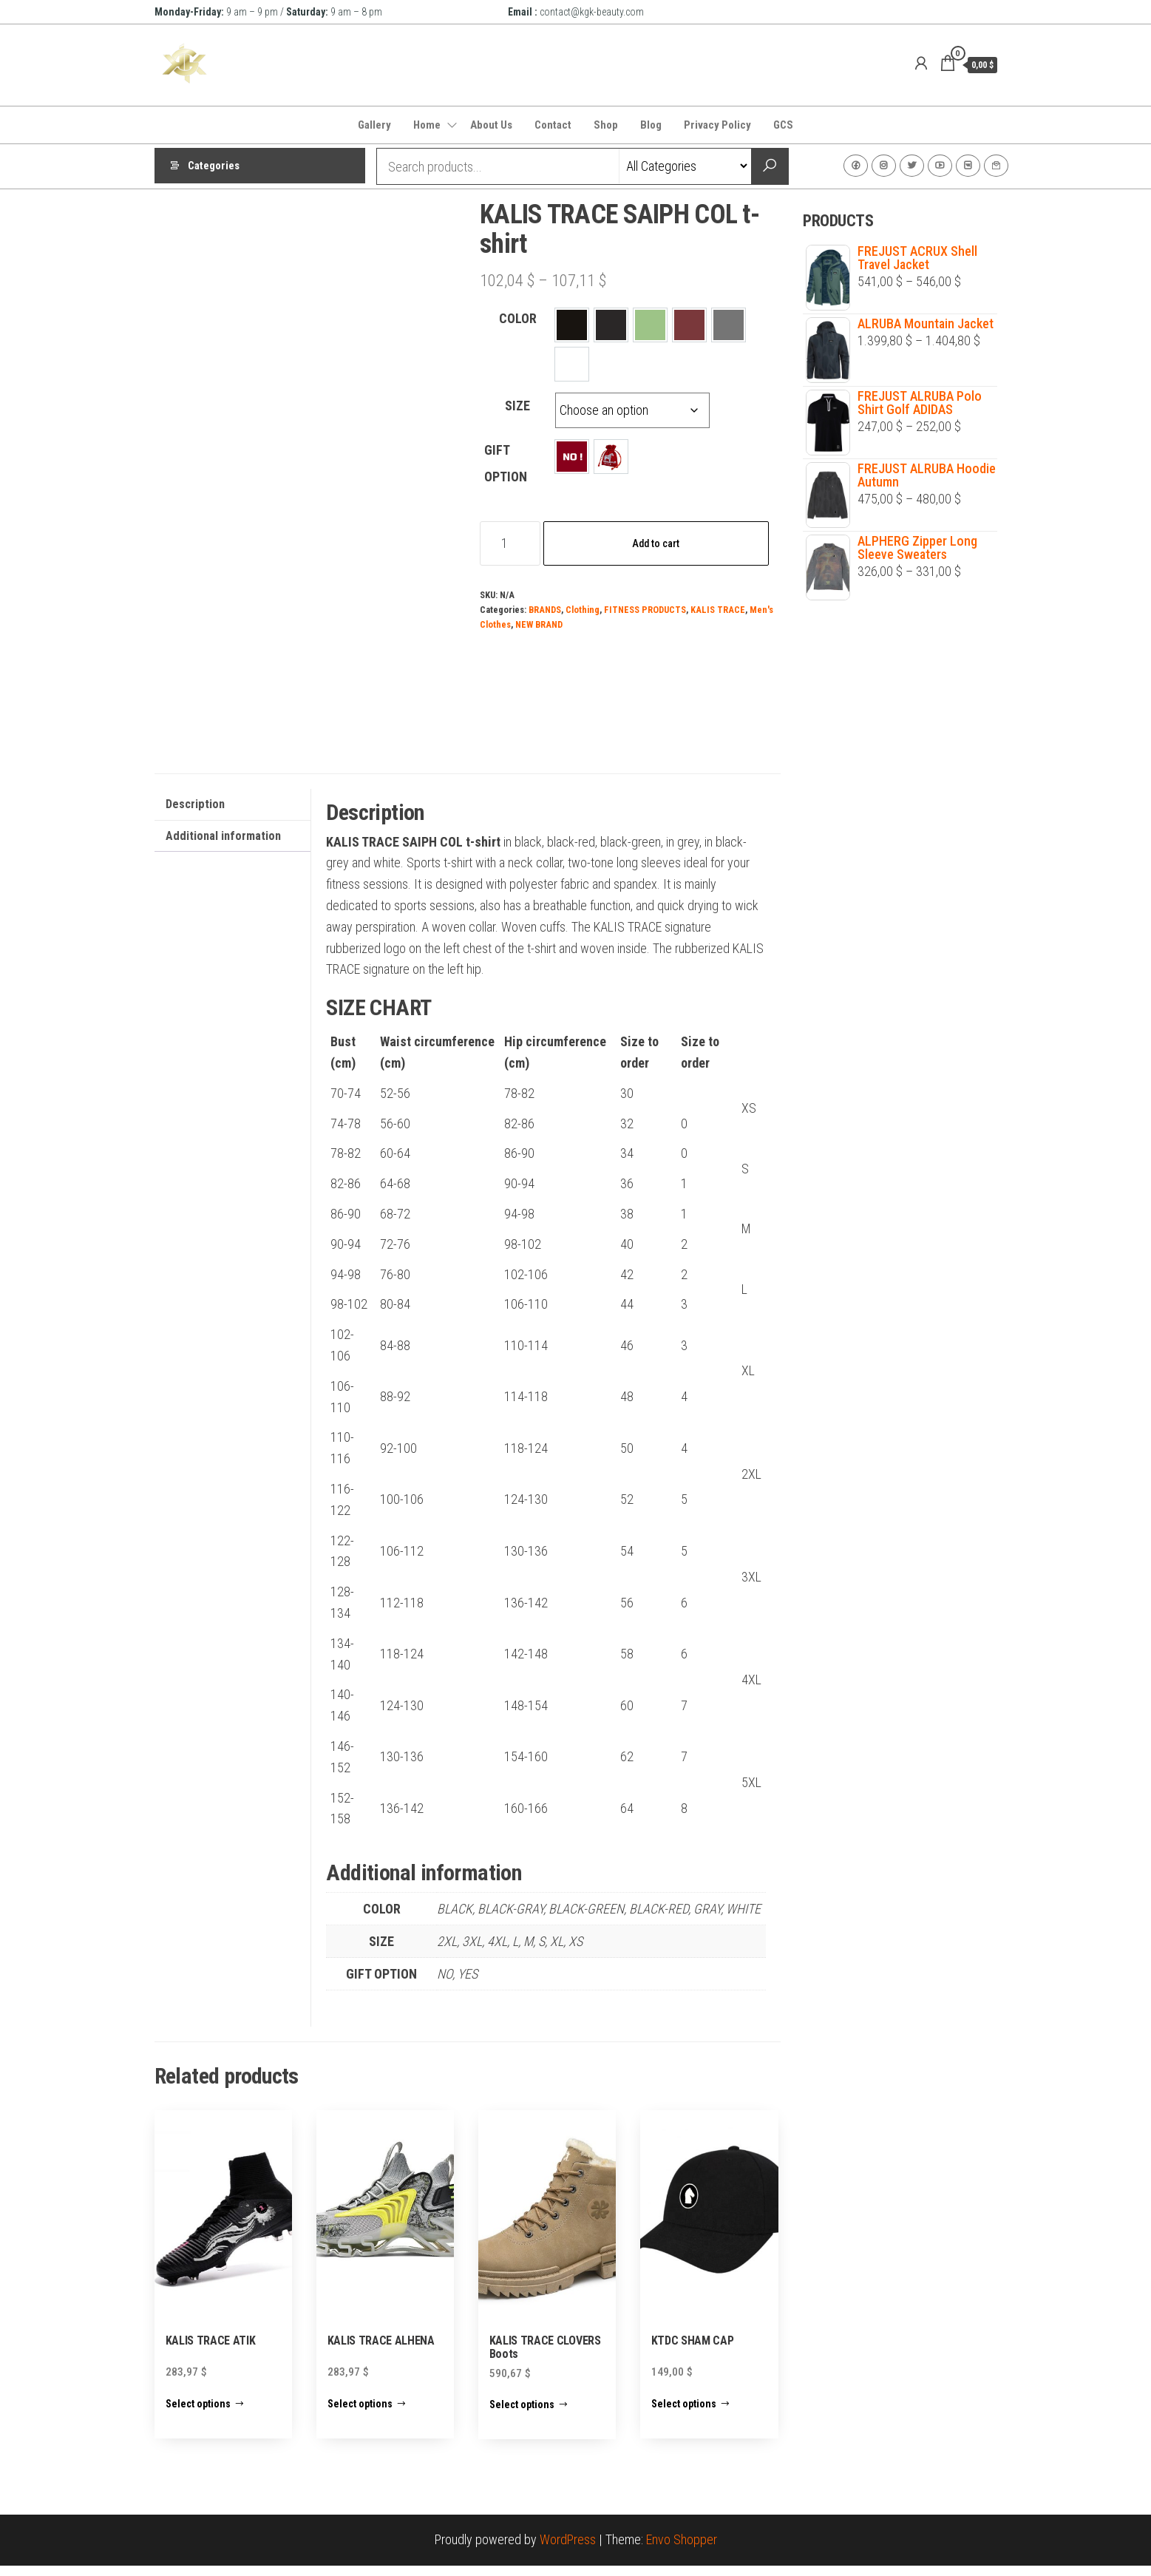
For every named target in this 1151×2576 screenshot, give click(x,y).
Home (427, 125)
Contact (552, 125)
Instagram (884, 166)
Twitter (912, 166)
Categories (214, 166)
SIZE (517, 405)
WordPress (568, 2550)
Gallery (374, 125)
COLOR (518, 318)
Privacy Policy (717, 125)
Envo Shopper (681, 2550)
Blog (651, 125)
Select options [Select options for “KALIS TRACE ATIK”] (198, 2414)
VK (968, 166)
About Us (491, 125)
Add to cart (655, 543)
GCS (783, 125)
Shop (606, 125)
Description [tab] (195, 814)
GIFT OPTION (505, 463)
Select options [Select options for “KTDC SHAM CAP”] (683, 2414)
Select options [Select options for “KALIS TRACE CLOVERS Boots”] (521, 2415)
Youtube (940, 166)
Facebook (855, 166)
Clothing (583, 609)
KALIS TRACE (717, 609)
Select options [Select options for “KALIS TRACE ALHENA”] (360, 2414)
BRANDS (545, 609)
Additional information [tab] (223, 846)
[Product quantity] (510, 543)
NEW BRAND (539, 624)
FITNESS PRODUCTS (645, 609)
